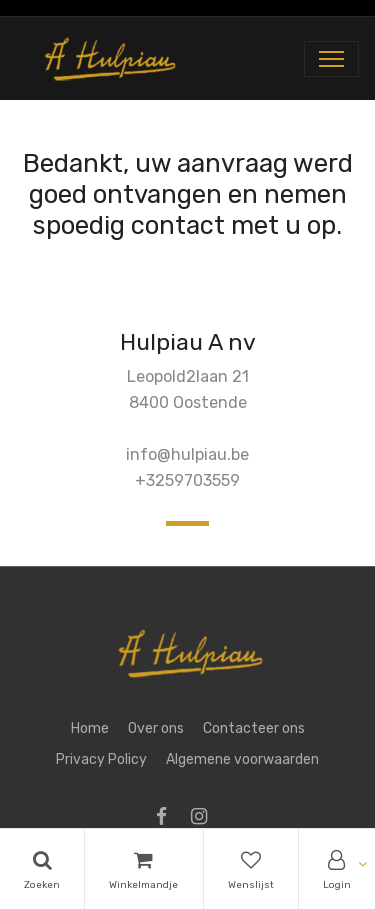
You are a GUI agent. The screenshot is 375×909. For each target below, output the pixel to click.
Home (90, 728)
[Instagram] (205, 818)
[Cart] (143, 869)
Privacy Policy (101, 759)
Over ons (156, 728)
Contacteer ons (254, 728)
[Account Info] (337, 869)
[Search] (42, 869)
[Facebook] (168, 818)
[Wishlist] (251, 869)
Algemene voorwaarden (242, 759)
